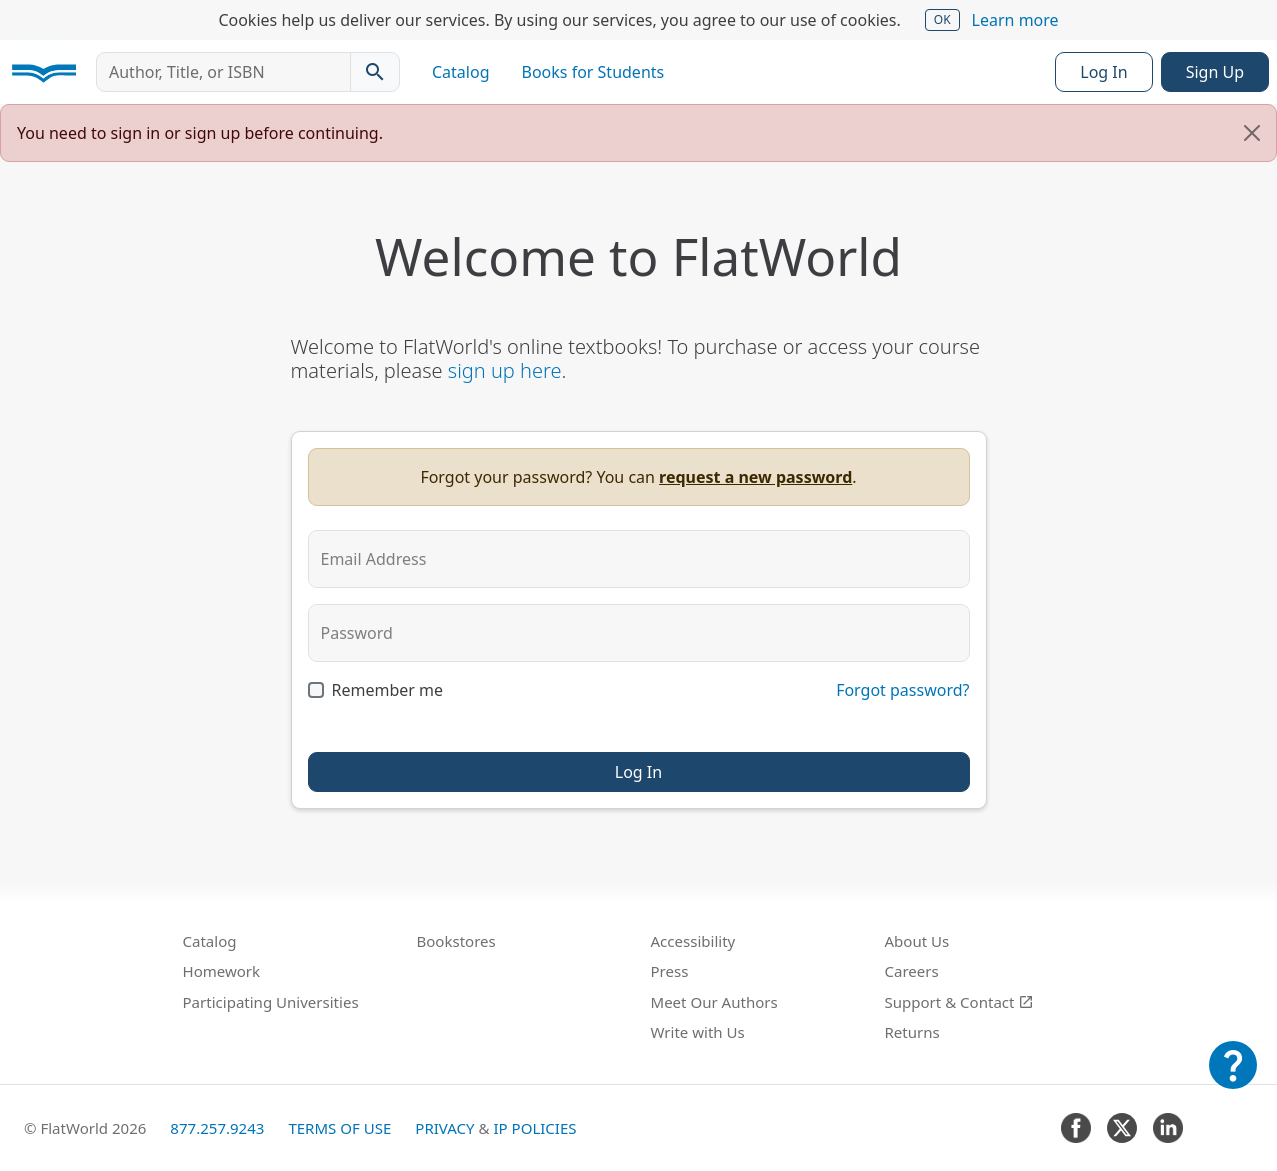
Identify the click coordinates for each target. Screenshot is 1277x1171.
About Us (917, 941)
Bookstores (456, 941)
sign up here (505, 370)
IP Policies (534, 1128)
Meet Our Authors (714, 1002)
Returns (912, 1032)
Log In (1103, 72)
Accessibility (693, 941)
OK (942, 19)
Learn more (1015, 20)
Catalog (461, 72)
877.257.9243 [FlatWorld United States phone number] (217, 1128)
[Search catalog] (375, 72)
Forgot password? (902, 690)
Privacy (444, 1128)
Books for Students (593, 72)
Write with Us (698, 1032)
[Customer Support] (1233, 1079)
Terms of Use (339, 1128)
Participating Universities (271, 1002)
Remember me (388, 690)
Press (670, 971)
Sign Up (1215, 72)
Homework (222, 971)
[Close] (1252, 133)
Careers (912, 971)
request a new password (755, 477)
